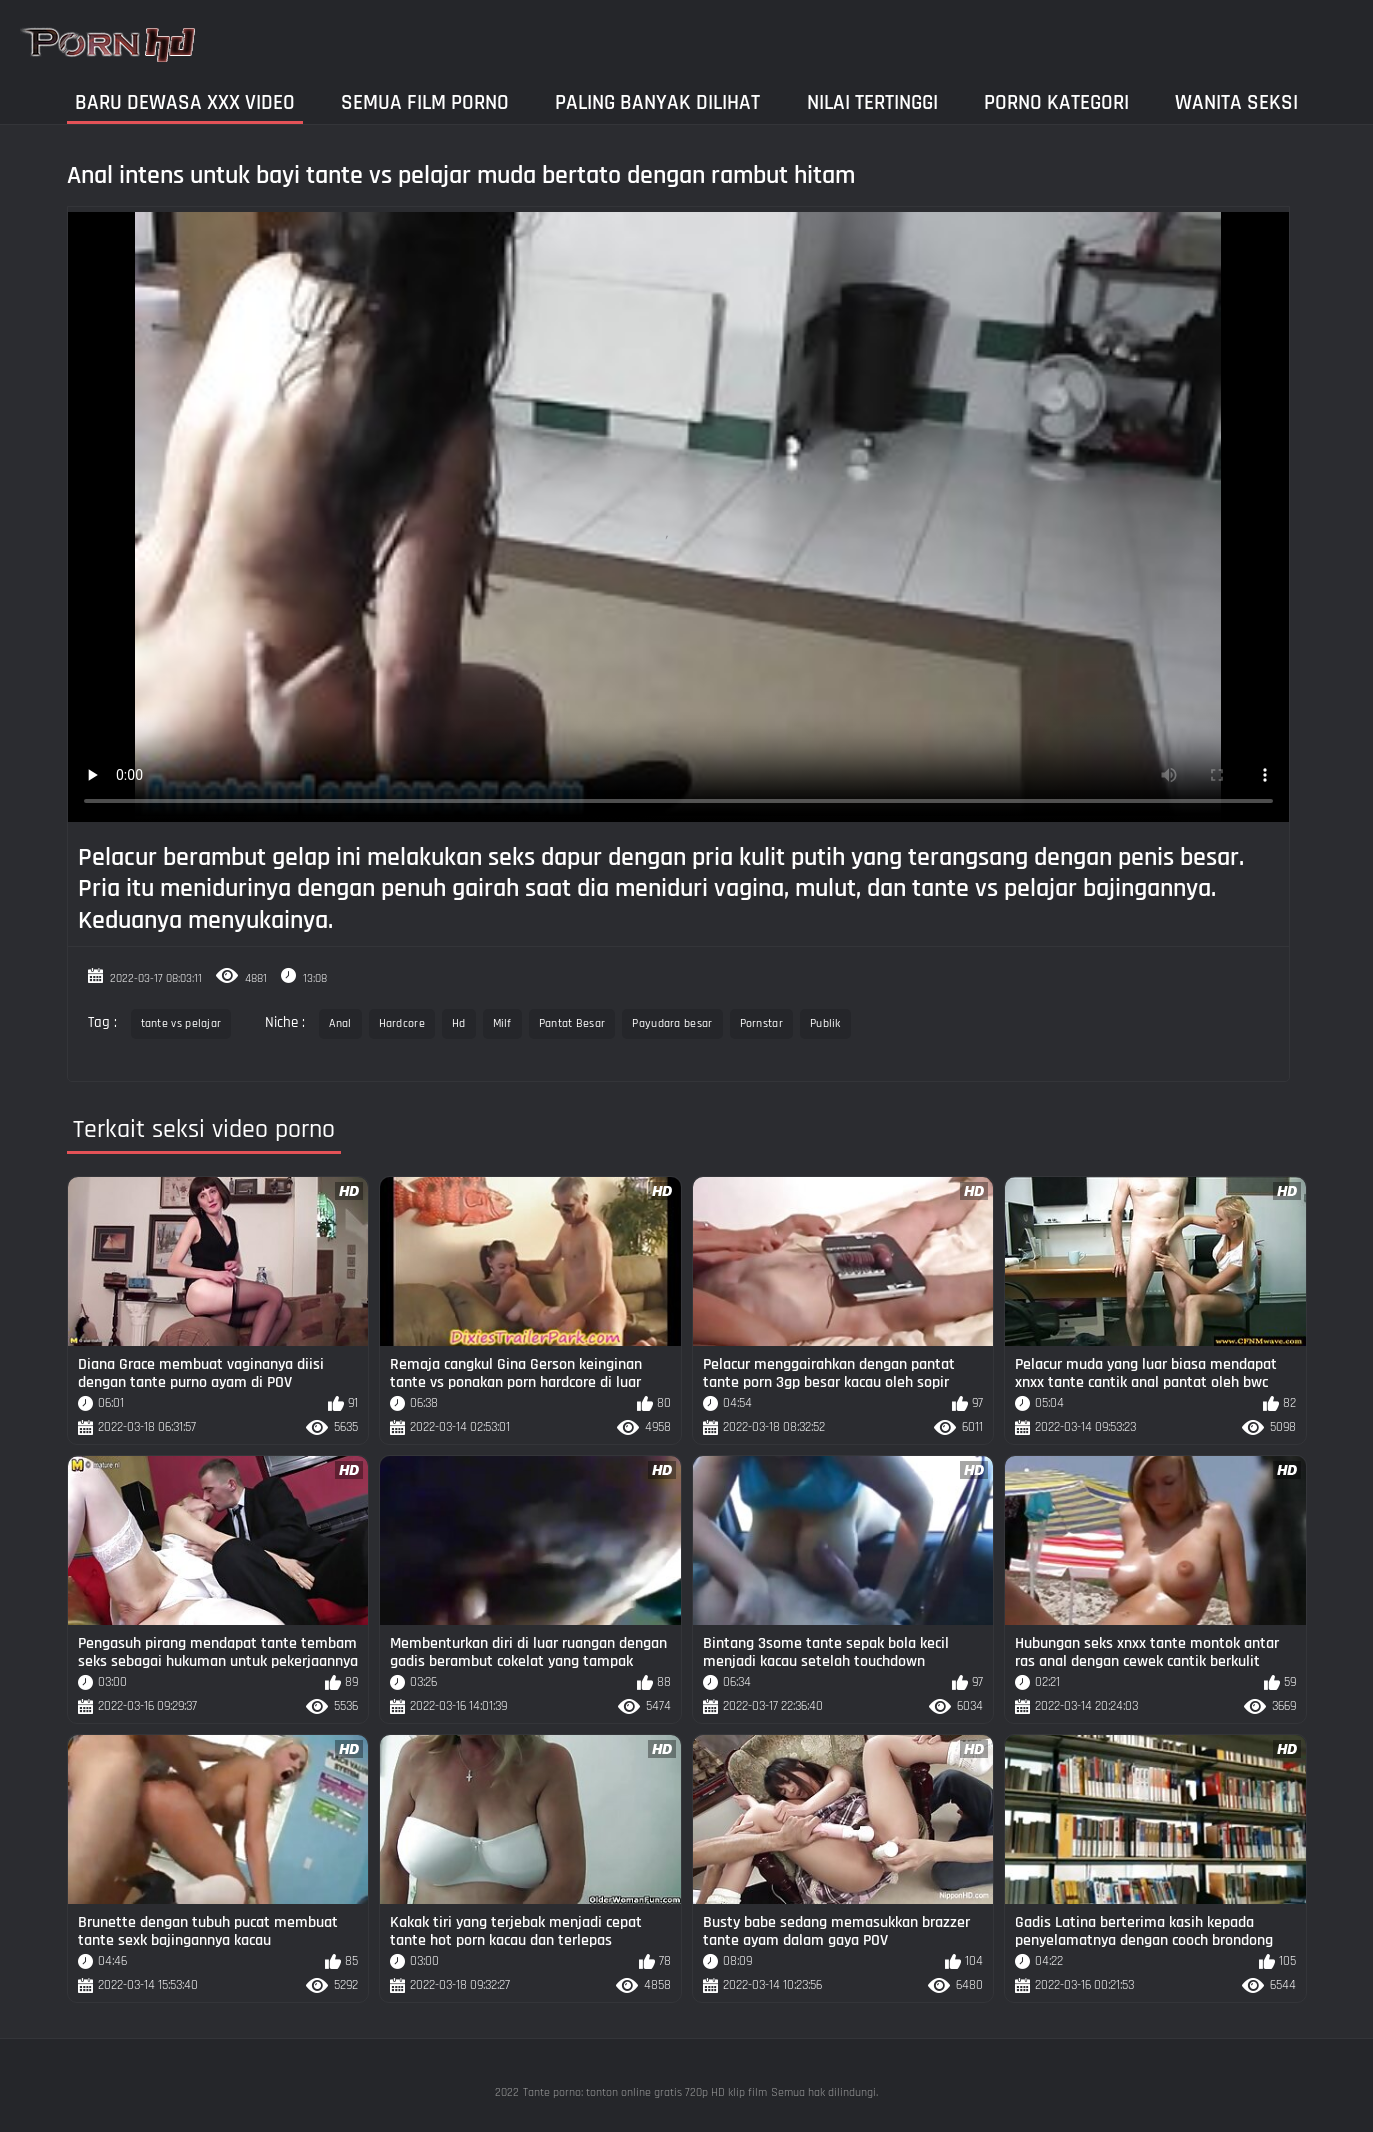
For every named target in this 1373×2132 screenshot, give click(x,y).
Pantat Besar (572, 1023)
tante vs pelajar (181, 1023)
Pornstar (761, 1023)
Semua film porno (425, 102)
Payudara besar (672, 1023)
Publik (825, 1023)
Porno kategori (1056, 102)
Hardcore (402, 1023)
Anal (340, 1023)
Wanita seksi (1236, 102)
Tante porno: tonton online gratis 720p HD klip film (645, 2092)
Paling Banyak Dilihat (657, 102)
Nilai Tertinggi (872, 102)
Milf (502, 1023)
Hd (459, 1023)
